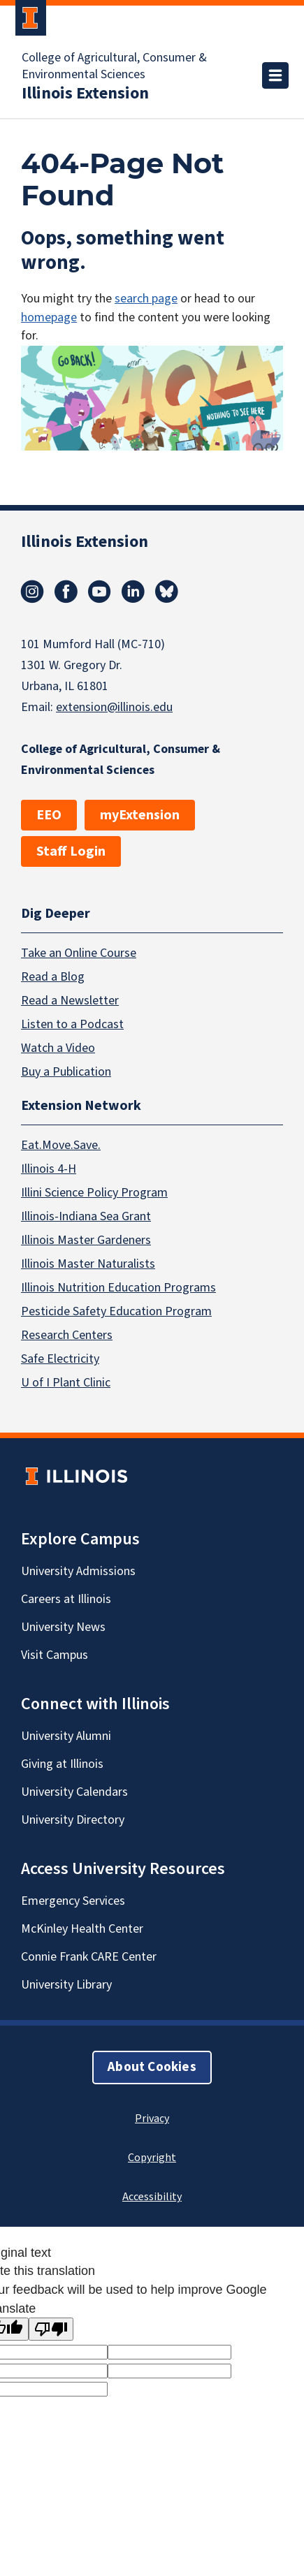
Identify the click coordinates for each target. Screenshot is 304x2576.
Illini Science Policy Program (94, 1192)
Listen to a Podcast (72, 1023)
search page (146, 298)
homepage (49, 317)
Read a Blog (53, 976)
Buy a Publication (66, 1071)
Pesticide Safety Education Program (116, 1311)
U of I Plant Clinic (65, 1382)
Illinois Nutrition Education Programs (118, 1287)
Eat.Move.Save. (61, 1145)
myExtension (140, 815)
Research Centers (67, 1335)
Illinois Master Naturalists (88, 1264)
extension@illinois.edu (114, 707)
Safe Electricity (60, 1359)
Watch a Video (58, 1047)
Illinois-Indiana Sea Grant (86, 1216)
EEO (48, 815)
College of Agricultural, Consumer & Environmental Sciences (114, 66)
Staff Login (71, 851)
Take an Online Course (78, 952)
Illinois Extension (85, 93)
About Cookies (152, 2067)
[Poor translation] (51, 2329)
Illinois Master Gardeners (86, 1240)
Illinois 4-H (48, 1169)
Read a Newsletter (70, 1000)
